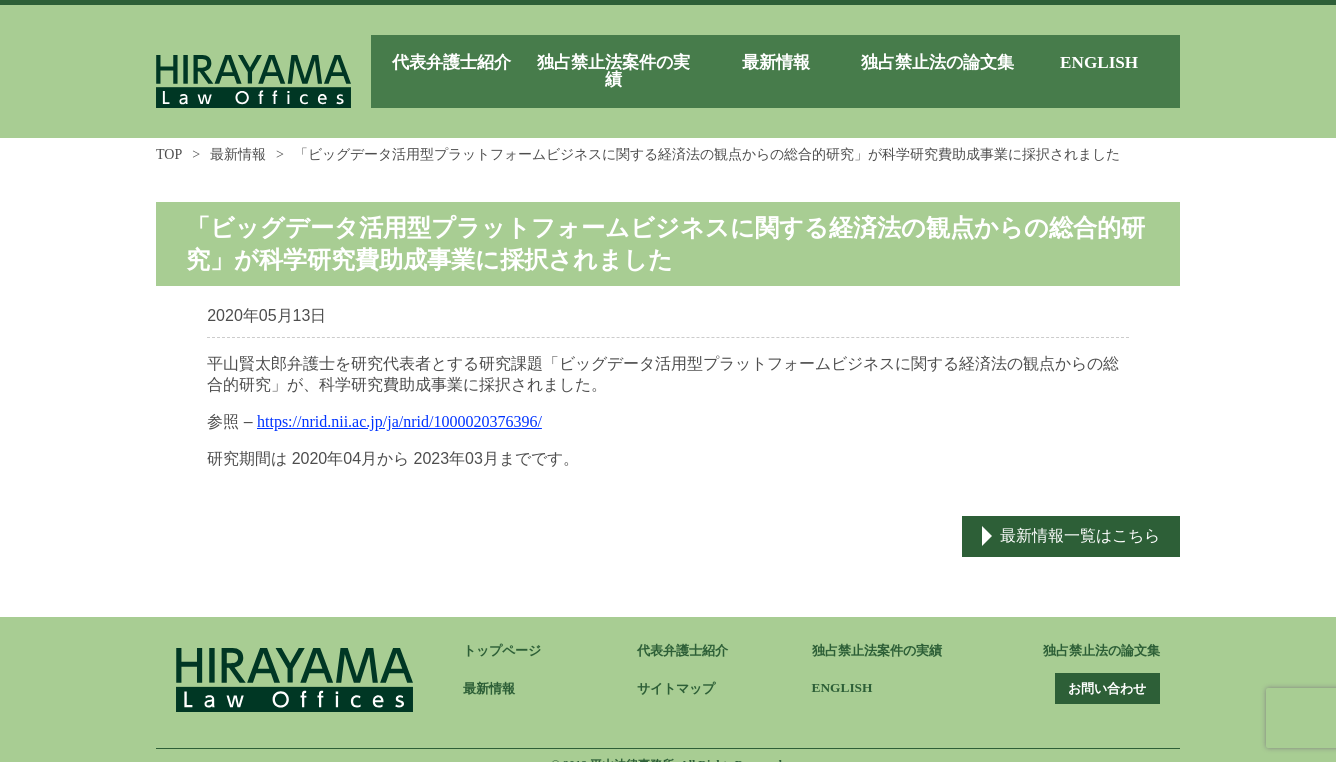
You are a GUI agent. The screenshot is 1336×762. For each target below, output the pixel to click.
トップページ (505, 631)
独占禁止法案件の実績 (882, 631)
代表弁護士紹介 (686, 631)
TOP (169, 134)
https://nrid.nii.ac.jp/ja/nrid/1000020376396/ (399, 401)
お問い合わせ (1098, 669)
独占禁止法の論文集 (1097, 631)
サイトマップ (679, 669)
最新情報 (238, 134)
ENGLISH (844, 668)
